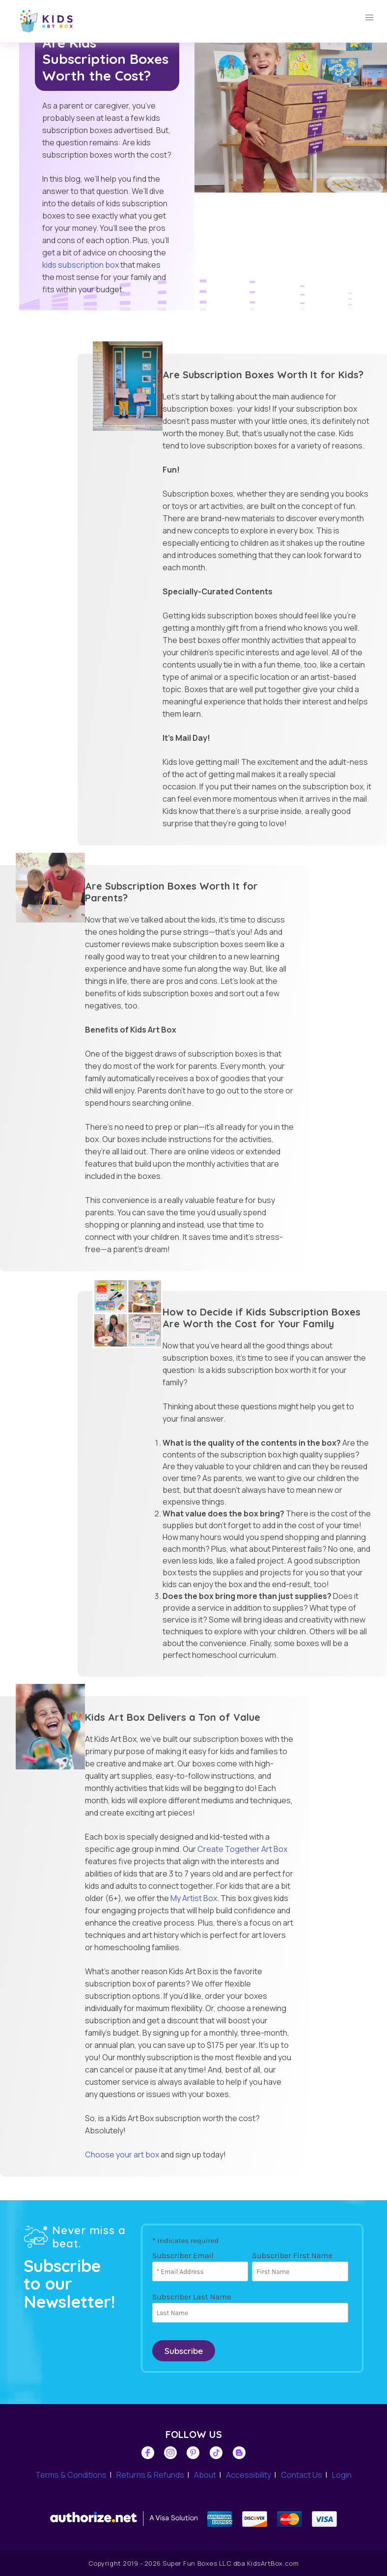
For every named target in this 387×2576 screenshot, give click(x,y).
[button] (369, 17)
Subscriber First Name (292, 2255)
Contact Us (301, 2474)
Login (342, 2474)
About (205, 2474)
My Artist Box (193, 1898)
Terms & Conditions (71, 2474)
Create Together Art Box (242, 1849)
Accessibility (248, 2474)
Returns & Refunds (150, 2474)
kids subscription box (80, 264)
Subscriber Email (183, 2255)
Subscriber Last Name (191, 2296)
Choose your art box (122, 2154)
